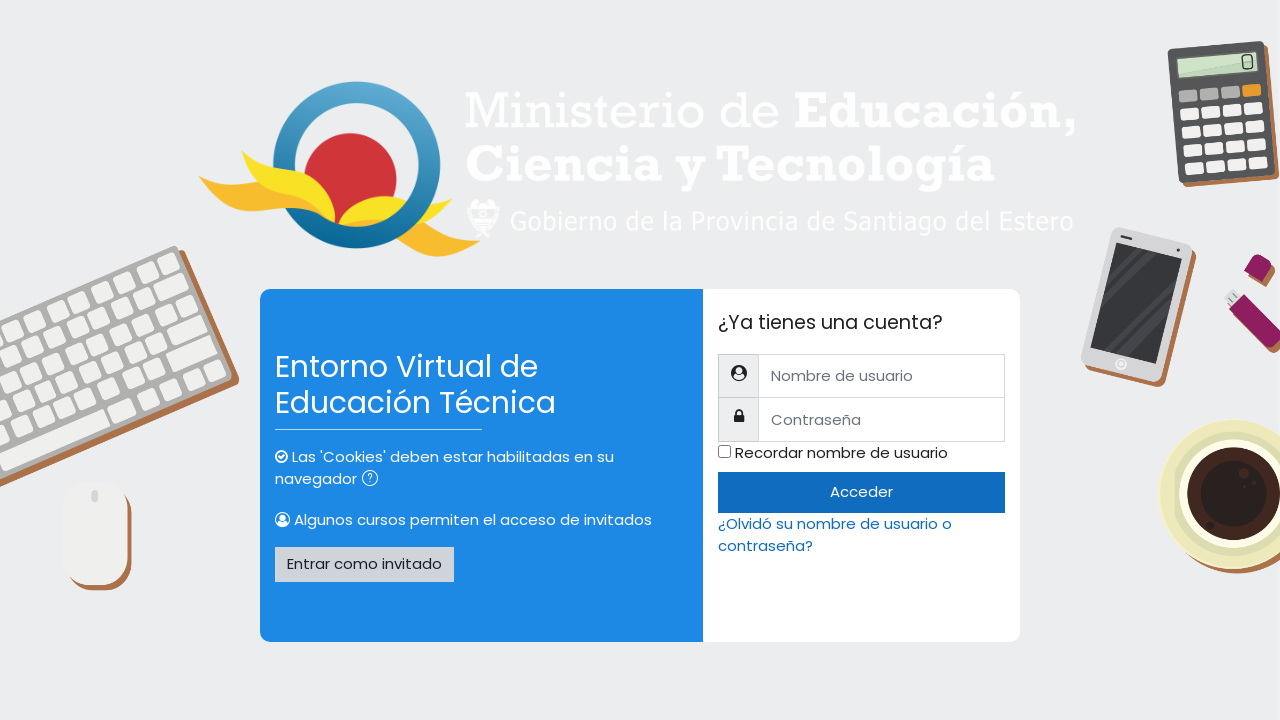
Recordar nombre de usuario (841, 452)
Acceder (861, 491)
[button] (374, 480)
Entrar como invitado (364, 563)
